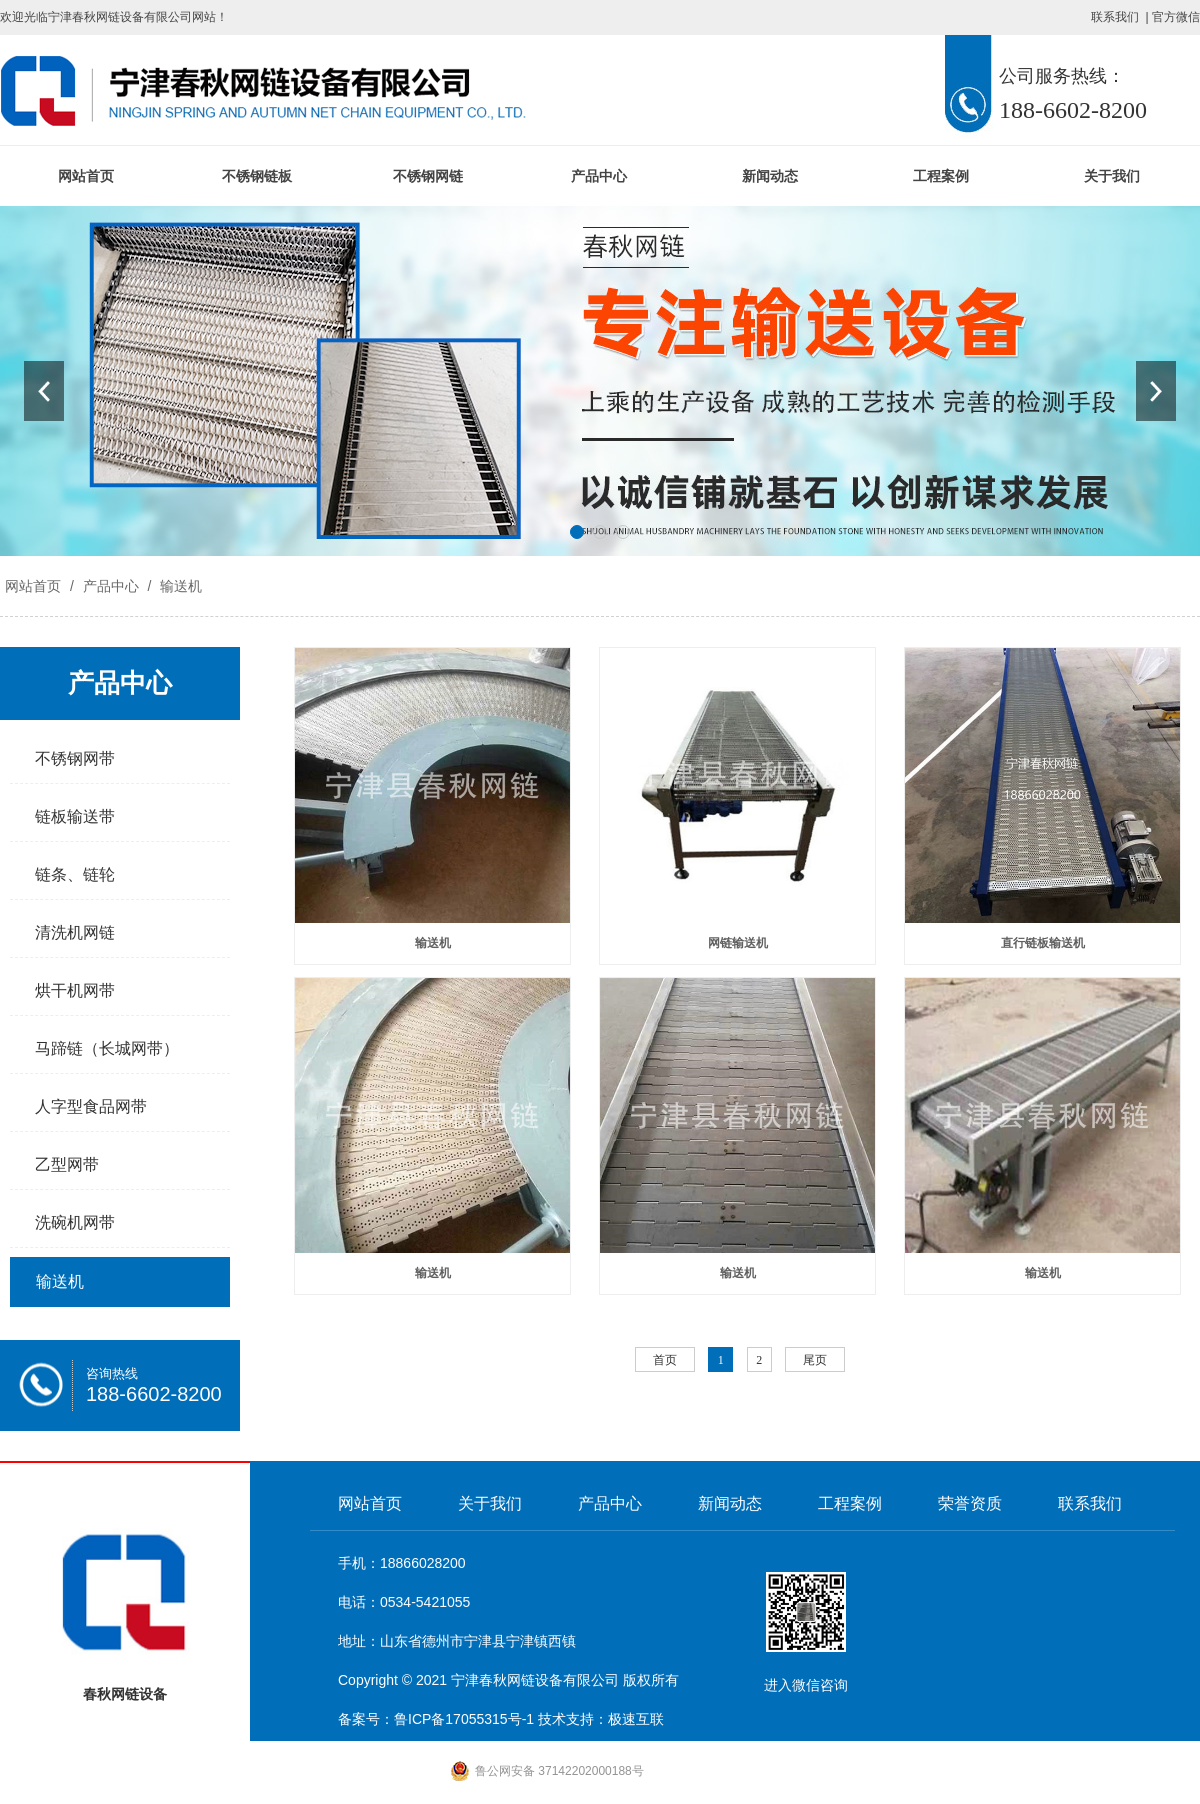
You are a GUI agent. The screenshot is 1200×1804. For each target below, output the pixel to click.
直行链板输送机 (1043, 943)
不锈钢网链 (428, 176)
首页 (665, 1360)
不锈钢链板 (257, 176)
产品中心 (599, 176)
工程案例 (941, 176)
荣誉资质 (970, 1503)
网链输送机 (738, 943)
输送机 (179, 586)
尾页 (815, 1360)
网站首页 (86, 176)
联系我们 (1115, 17)
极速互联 (636, 1719)
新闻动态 (770, 176)
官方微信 (1176, 17)
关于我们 (1112, 176)
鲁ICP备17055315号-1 (464, 1719)
